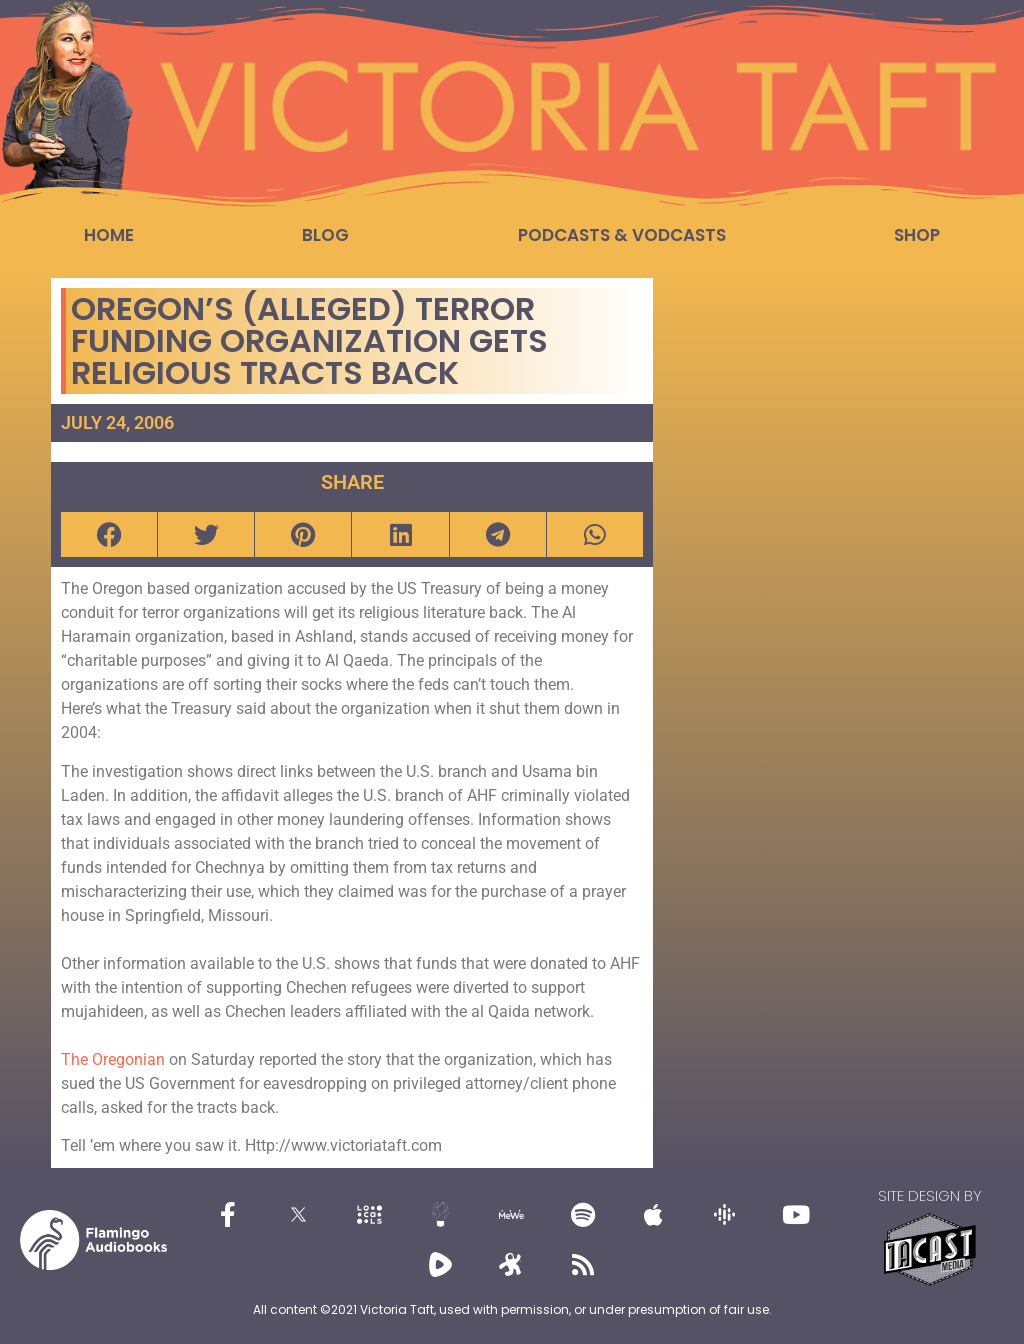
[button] (109, 534)
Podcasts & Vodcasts (622, 235)
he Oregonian (120, 1059)
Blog (325, 235)
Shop (917, 235)
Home (109, 235)
